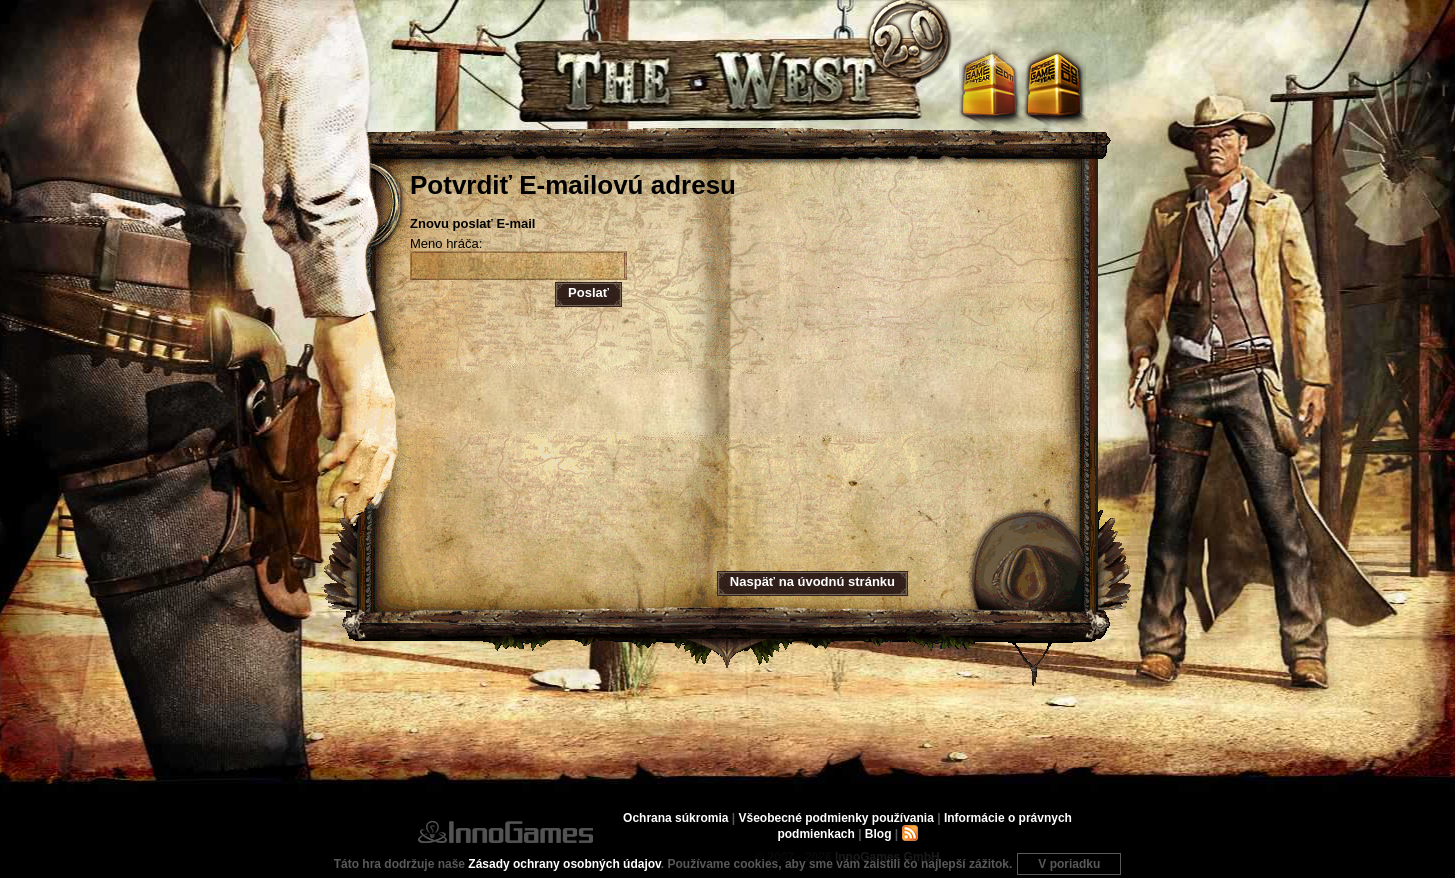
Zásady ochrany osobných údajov (564, 864)
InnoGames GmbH (505, 832)
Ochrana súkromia (675, 818)
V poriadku (1069, 864)
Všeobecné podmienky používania (835, 818)
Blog (878, 834)
